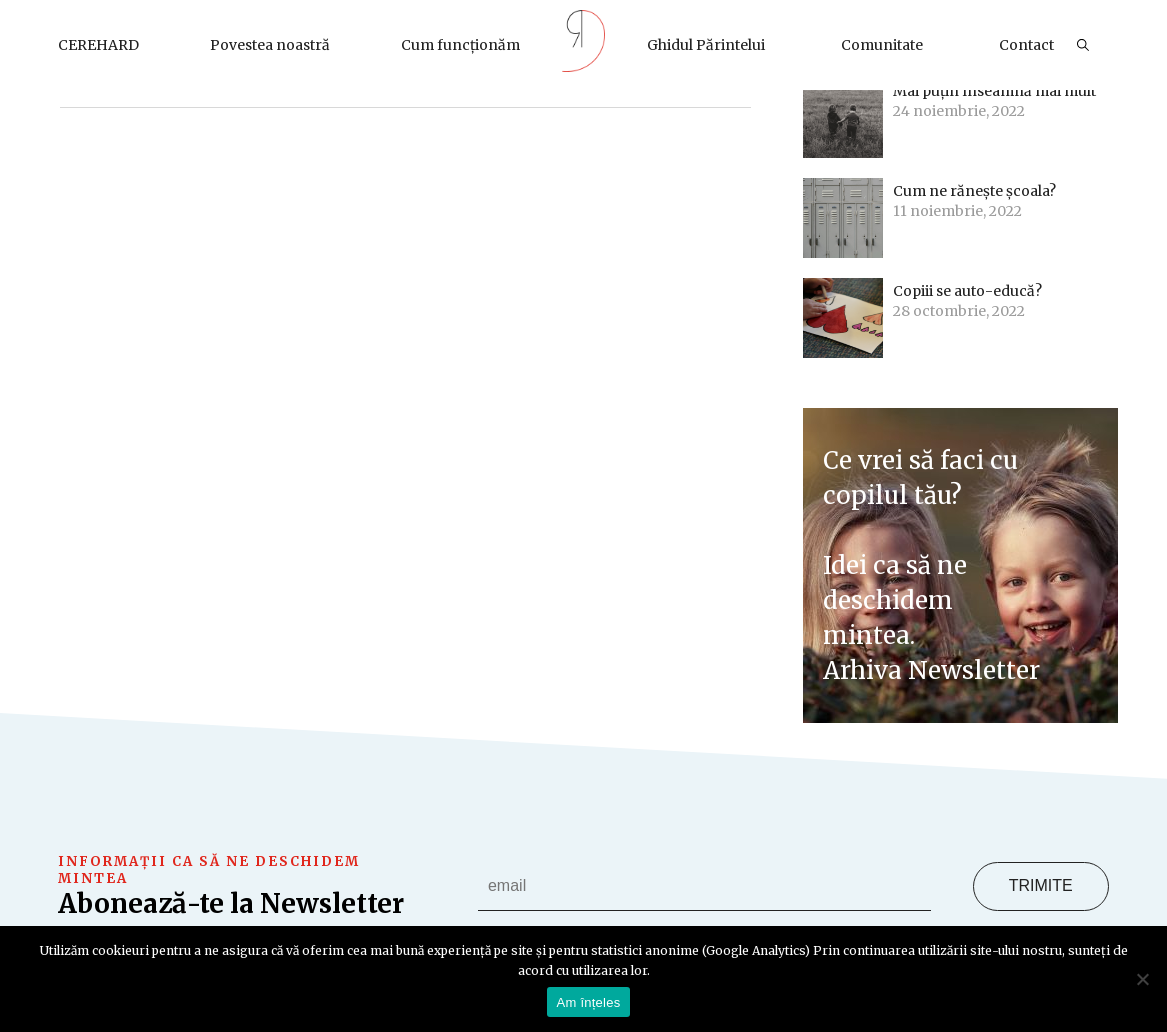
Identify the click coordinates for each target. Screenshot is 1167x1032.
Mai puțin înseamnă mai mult (994, 91)
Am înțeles (589, 1002)
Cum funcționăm (460, 45)
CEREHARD (98, 45)
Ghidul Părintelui (706, 45)
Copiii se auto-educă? (967, 291)
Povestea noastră (270, 45)
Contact (1026, 45)
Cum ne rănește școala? (976, 191)
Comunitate (882, 45)
